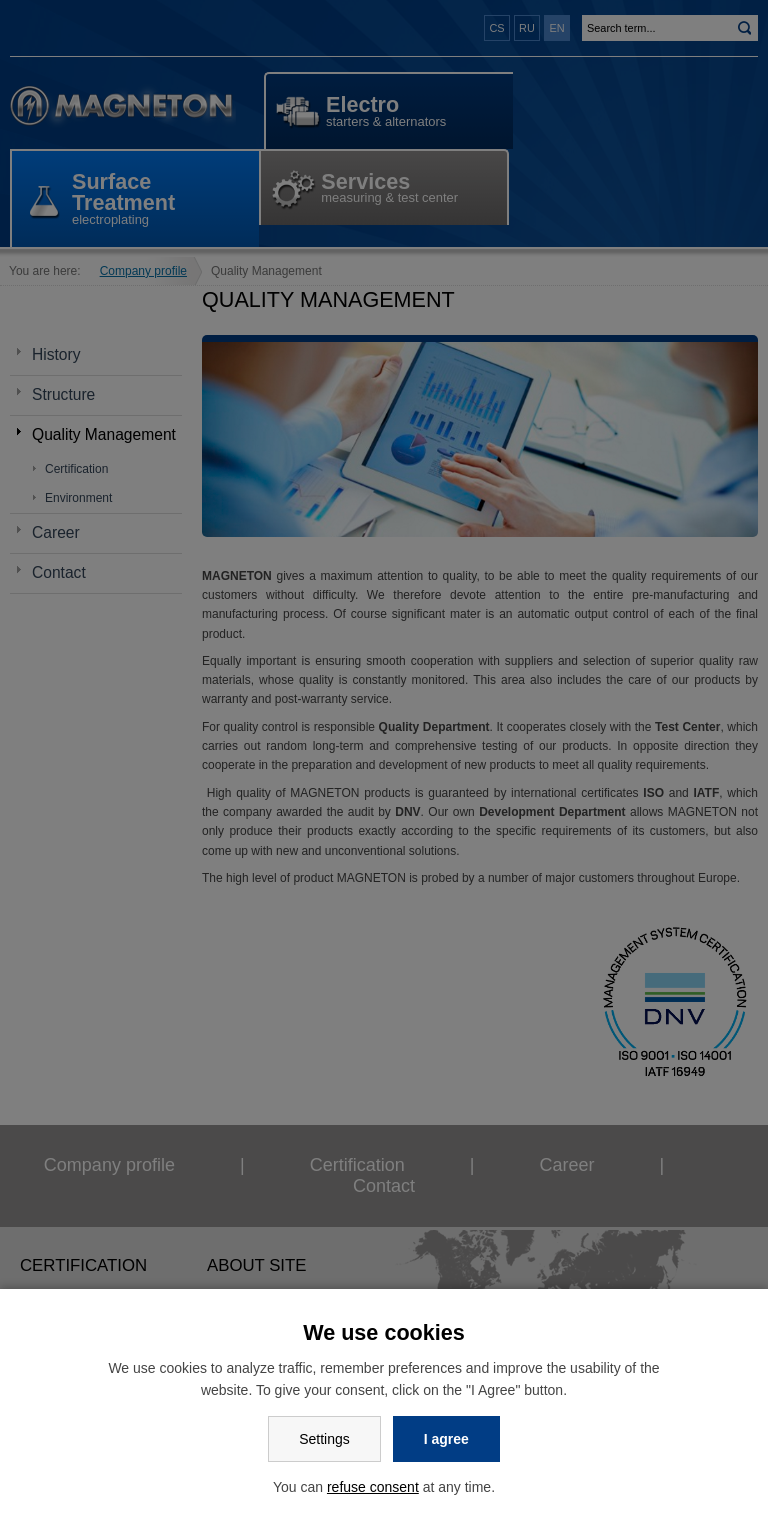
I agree (446, 1439)
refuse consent (373, 1487)
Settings (324, 1439)
